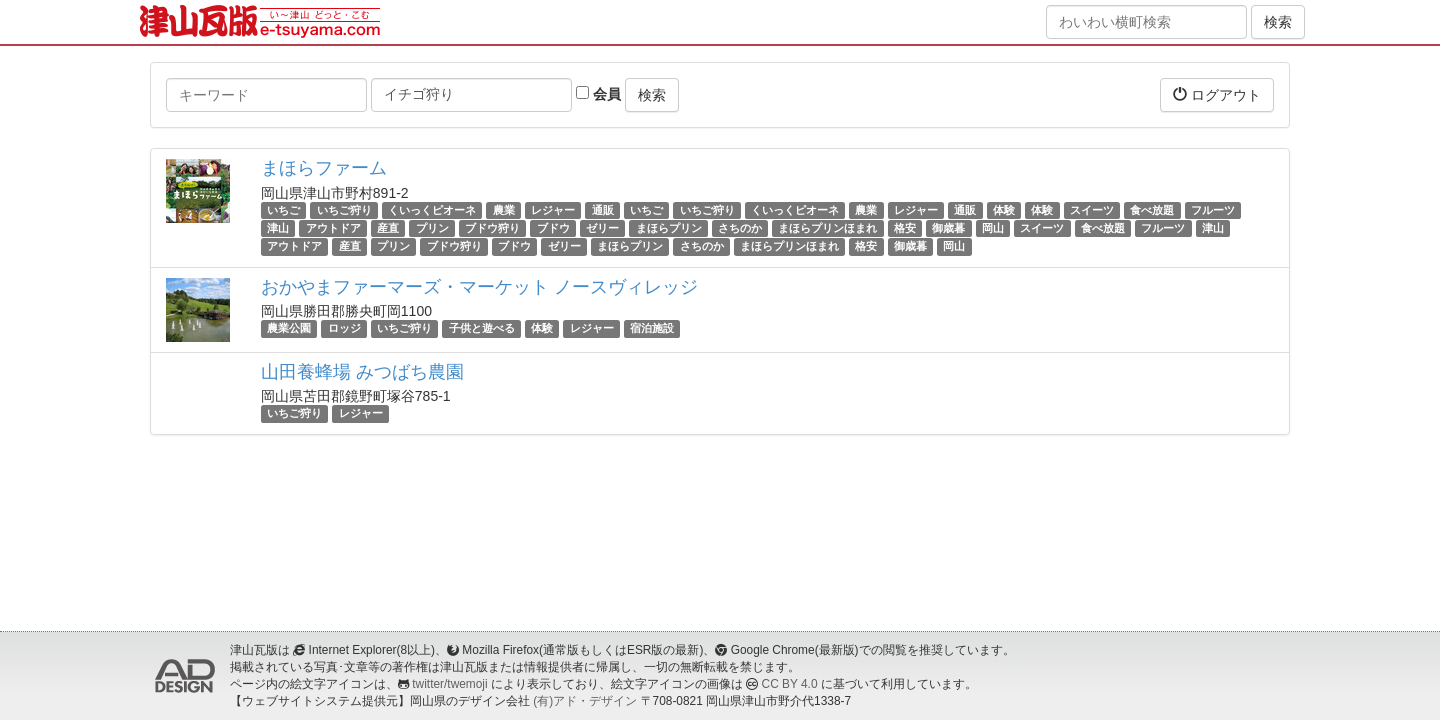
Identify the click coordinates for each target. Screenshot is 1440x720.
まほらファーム (324, 168)
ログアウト (1217, 94)
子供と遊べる (482, 329)
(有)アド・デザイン (585, 701)
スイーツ (1092, 210)
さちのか (740, 228)
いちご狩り (344, 210)
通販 (603, 210)
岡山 (993, 228)
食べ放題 (1152, 210)
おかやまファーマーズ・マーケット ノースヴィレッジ (479, 287)
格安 (905, 228)
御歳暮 (948, 228)
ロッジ (344, 329)
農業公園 (289, 329)
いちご (283, 210)
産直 (388, 228)
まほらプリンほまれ (827, 228)
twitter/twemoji (449, 684)
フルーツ (1213, 210)
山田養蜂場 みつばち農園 (362, 372)
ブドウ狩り (492, 228)
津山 (278, 228)
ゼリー (602, 228)
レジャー (553, 210)
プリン (432, 228)
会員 (598, 94)
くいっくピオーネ (432, 210)
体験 (1004, 210)
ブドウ (553, 228)
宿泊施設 (652, 329)
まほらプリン (669, 228)
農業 (504, 210)
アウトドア (333, 228)
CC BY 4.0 (790, 684)
